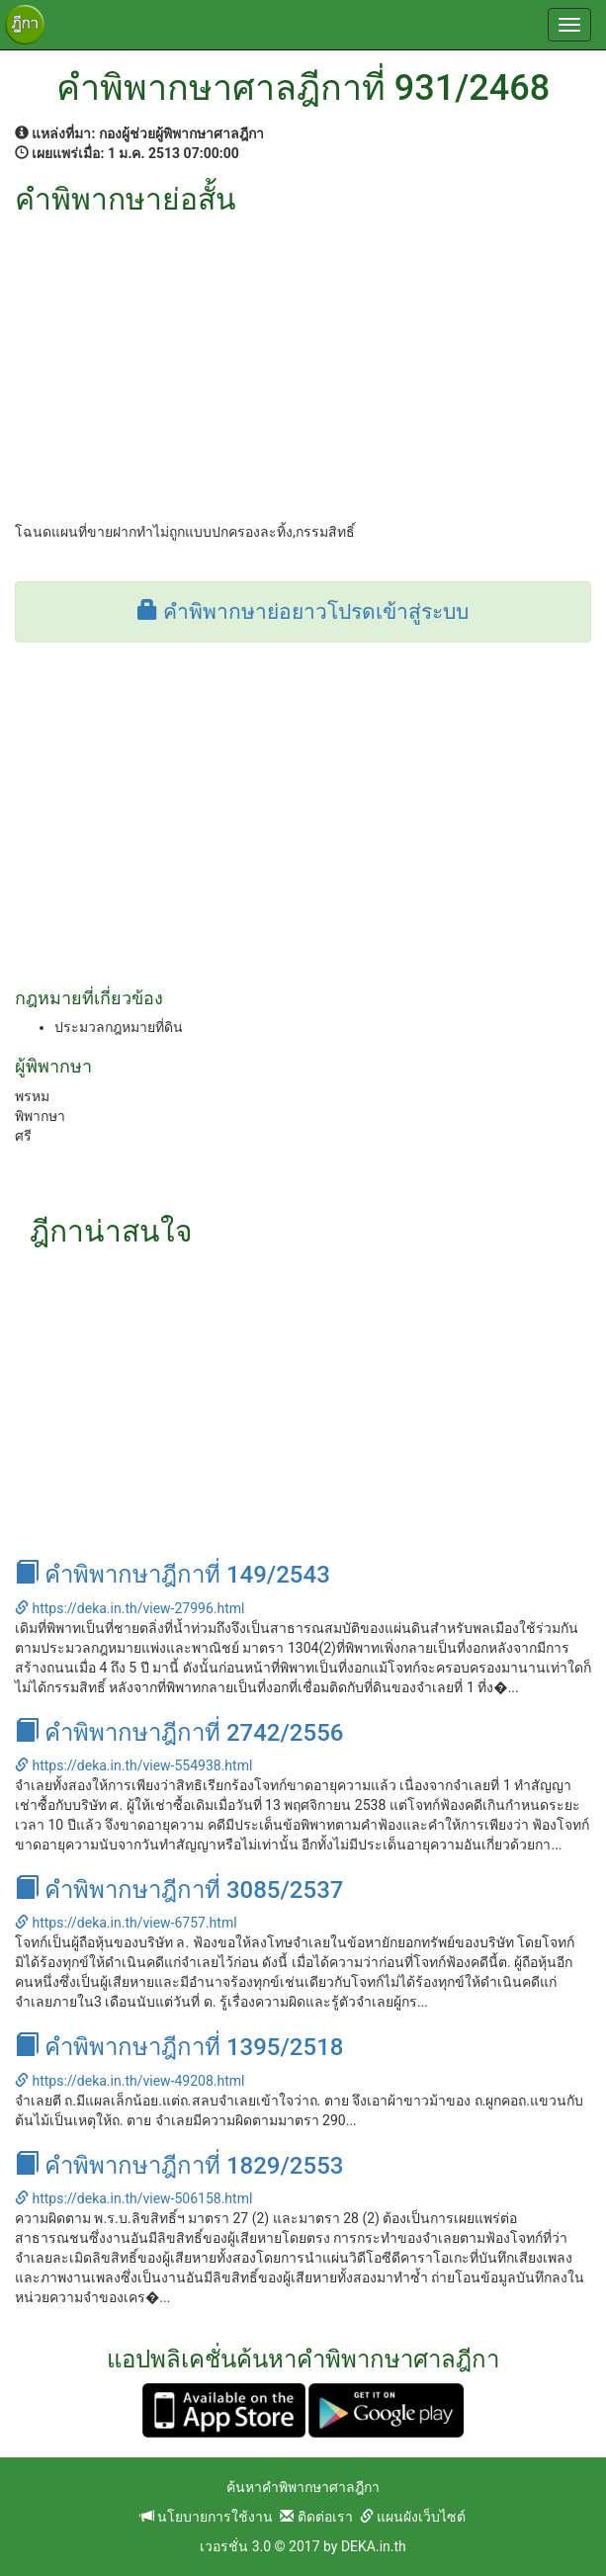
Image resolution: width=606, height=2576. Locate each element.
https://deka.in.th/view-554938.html (133, 1765)
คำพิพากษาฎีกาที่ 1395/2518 (179, 2047)
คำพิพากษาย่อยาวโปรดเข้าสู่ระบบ (303, 612)
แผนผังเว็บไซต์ (413, 2517)
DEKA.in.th (373, 2546)
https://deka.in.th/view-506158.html (133, 2198)
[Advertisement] (303, 363)
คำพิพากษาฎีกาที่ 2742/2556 (179, 1733)
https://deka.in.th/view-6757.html (126, 1923)
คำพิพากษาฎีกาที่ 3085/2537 (179, 1890)
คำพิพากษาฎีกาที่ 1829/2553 (179, 2166)
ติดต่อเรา (316, 2517)
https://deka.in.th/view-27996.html (129, 1608)
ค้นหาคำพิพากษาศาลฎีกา (303, 2487)
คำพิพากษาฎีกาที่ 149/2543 (172, 1575)
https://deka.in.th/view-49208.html (129, 2081)
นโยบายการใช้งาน (206, 2517)
